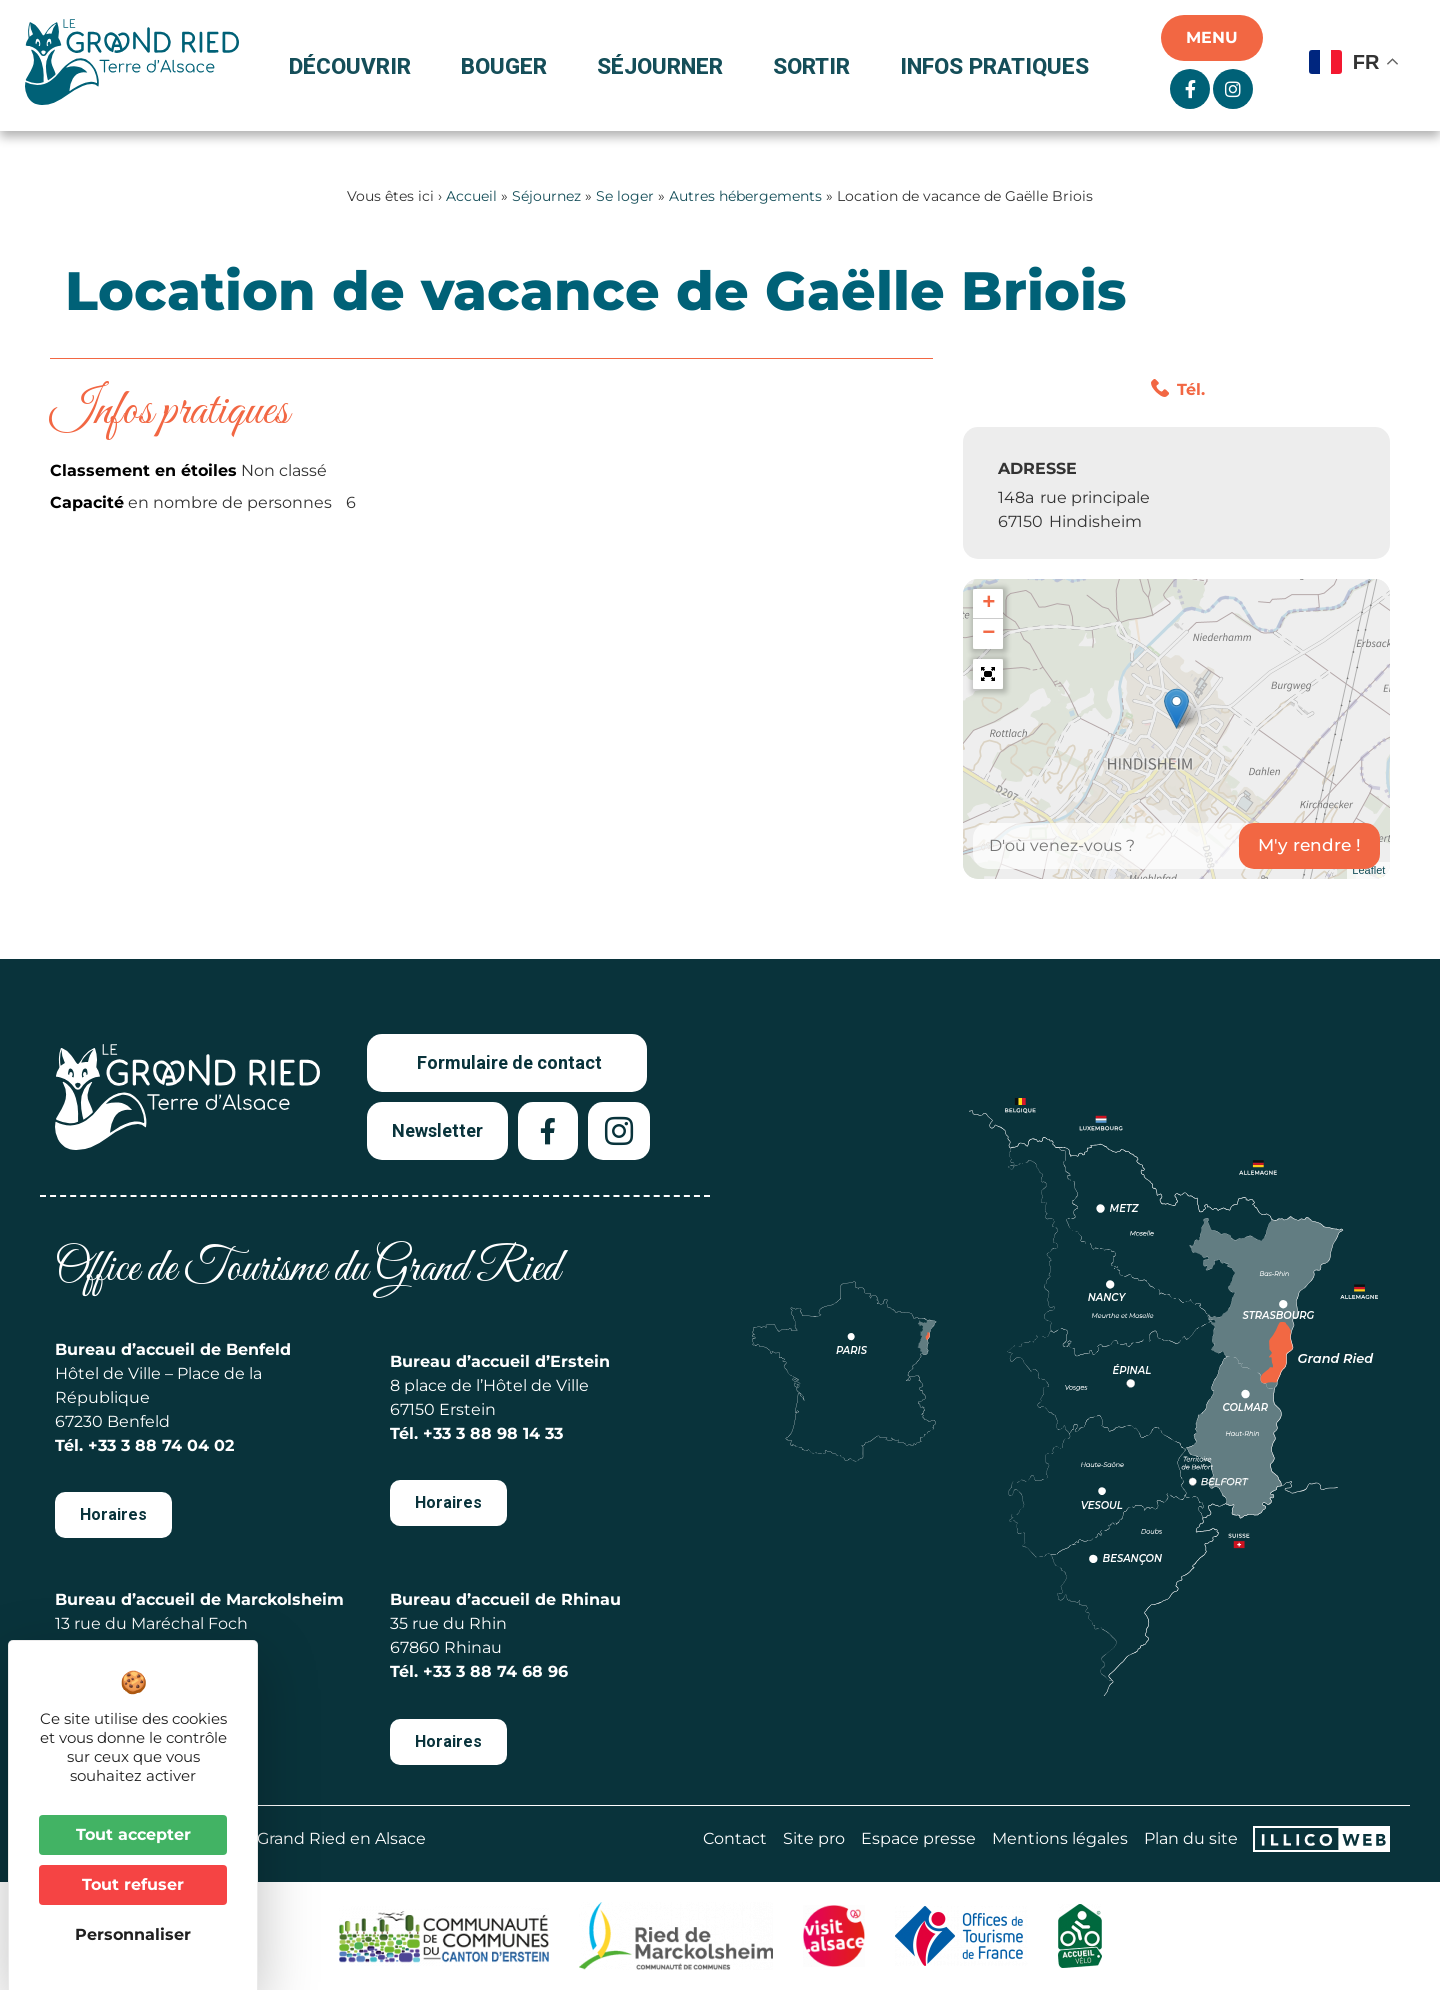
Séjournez (546, 196)
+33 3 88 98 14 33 (493, 1433)
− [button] (988, 634)
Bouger (509, 66)
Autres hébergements (745, 196)
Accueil (471, 196)
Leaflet (1368, 870)
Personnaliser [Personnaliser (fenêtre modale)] (133, 1934)
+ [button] (988, 604)
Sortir (816, 66)
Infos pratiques (994, 66)
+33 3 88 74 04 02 (161, 1445)
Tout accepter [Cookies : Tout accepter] (133, 1834)
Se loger (625, 196)
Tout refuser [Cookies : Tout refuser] (133, 1884)
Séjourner (665, 66)
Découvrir (355, 66)
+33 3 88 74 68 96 (495, 1671)
